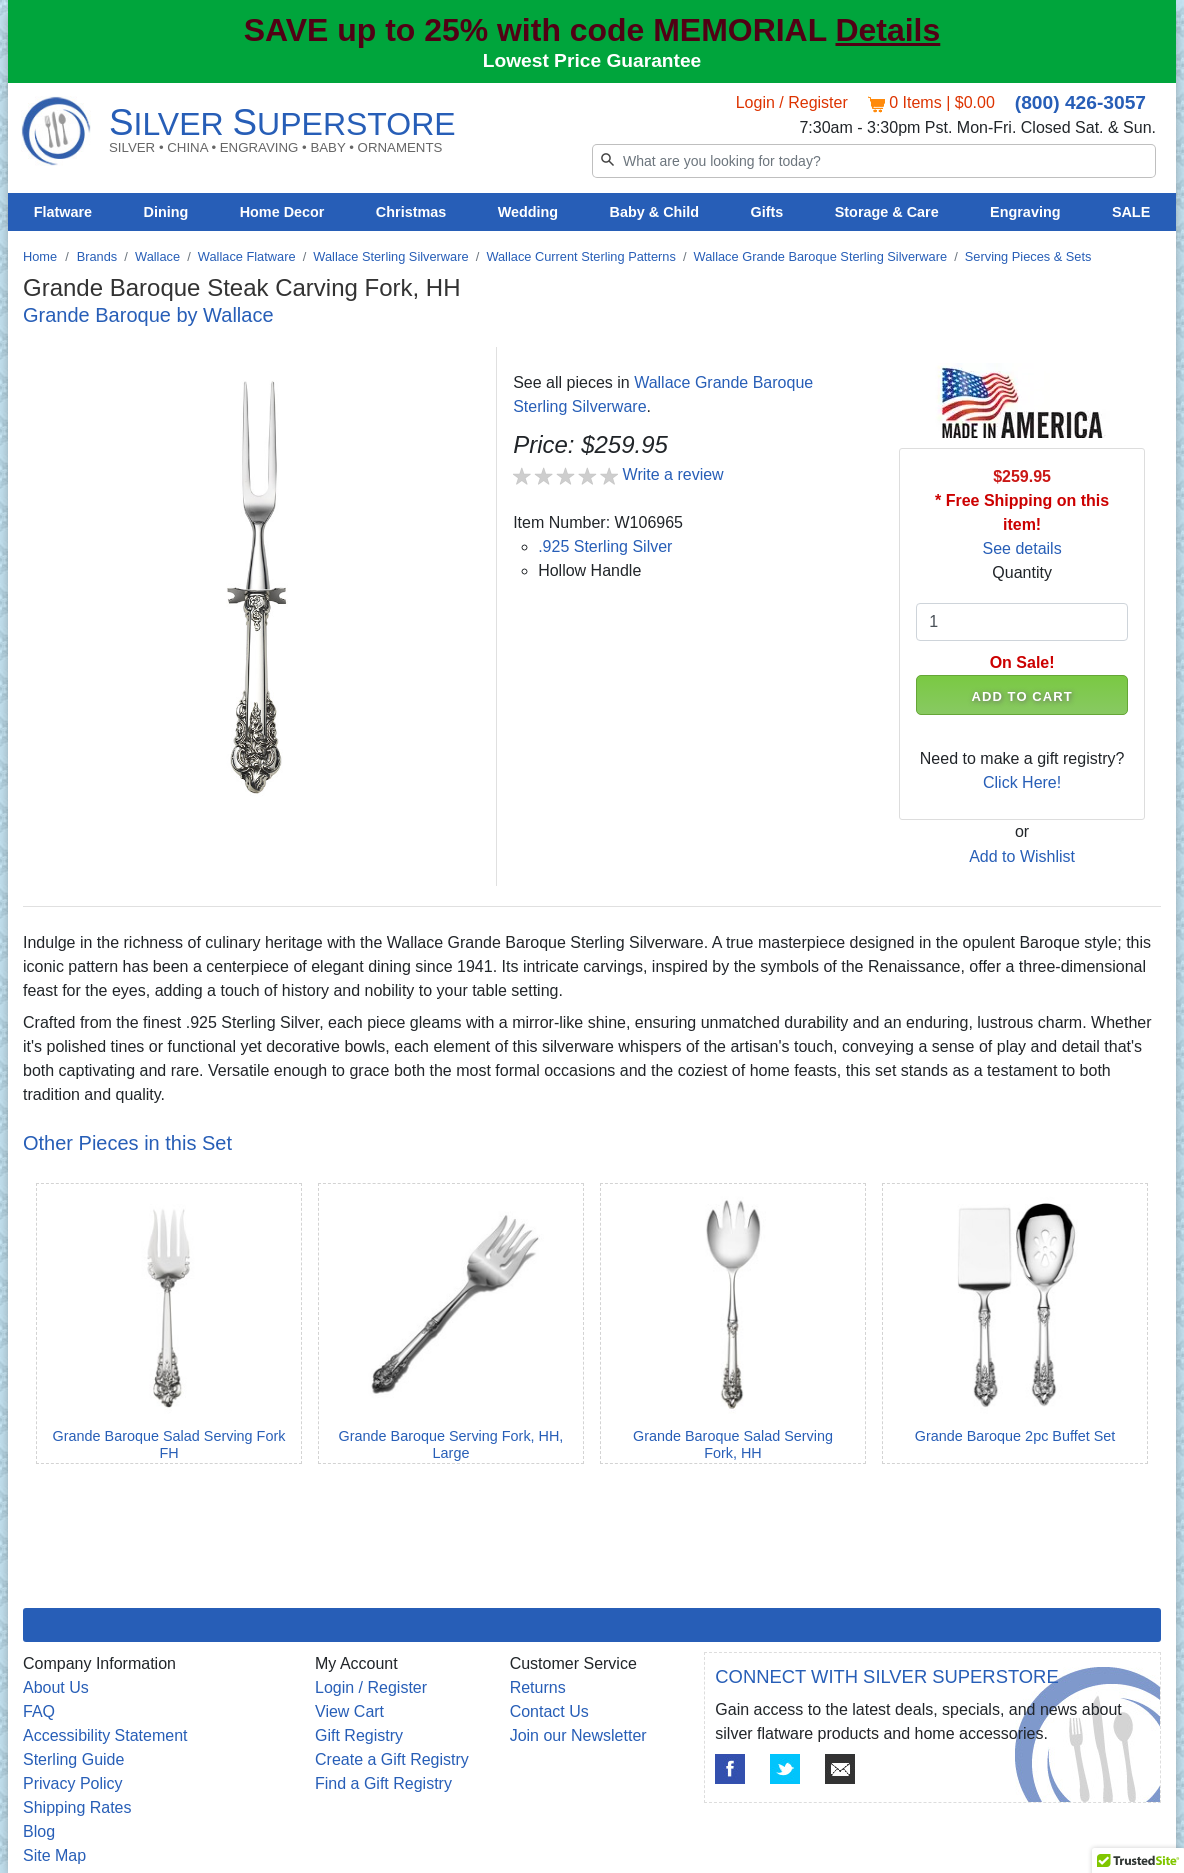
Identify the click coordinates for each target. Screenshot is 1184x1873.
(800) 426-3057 (1080, 102)
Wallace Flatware (247, 256)
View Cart (349, 1711)
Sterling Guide (73, 1759)
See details (1022, 548)
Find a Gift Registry (383, 1783)
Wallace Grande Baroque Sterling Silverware (820, 256)
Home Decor (282, 212)
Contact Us (549, 1711)
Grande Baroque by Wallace (148, 315)
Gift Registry (359, 1735)
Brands (97, 256)
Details (887, 30)
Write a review (673, 474)
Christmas (411, 212)
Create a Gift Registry (392, 1759)
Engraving (1025, 212)
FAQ (39, 1711)
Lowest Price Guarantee (592, 60)
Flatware (63, 212)
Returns (538, 1687)
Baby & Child (655, 212)
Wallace (157, 256)
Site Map (54, 1855)
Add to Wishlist (1022, 856)
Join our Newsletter (578, 1735)
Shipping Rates (77, 1807)
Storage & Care (887, 212)
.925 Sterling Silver (605, 546)
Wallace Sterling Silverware (390, 256)
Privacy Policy (73, 1783)
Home (40, 256)
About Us (56, 1687)
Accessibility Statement (105, 1735)
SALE (1131, 212)
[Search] (874, 161)
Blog (39, 1831)
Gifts (767, 212)
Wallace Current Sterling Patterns (580, 256)
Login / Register (792, 102)
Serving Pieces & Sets (1028, 256)
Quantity (1022, 572)
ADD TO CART (1022, 696)
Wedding (528, 212)
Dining (166, 212)
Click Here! (1022, 782)
